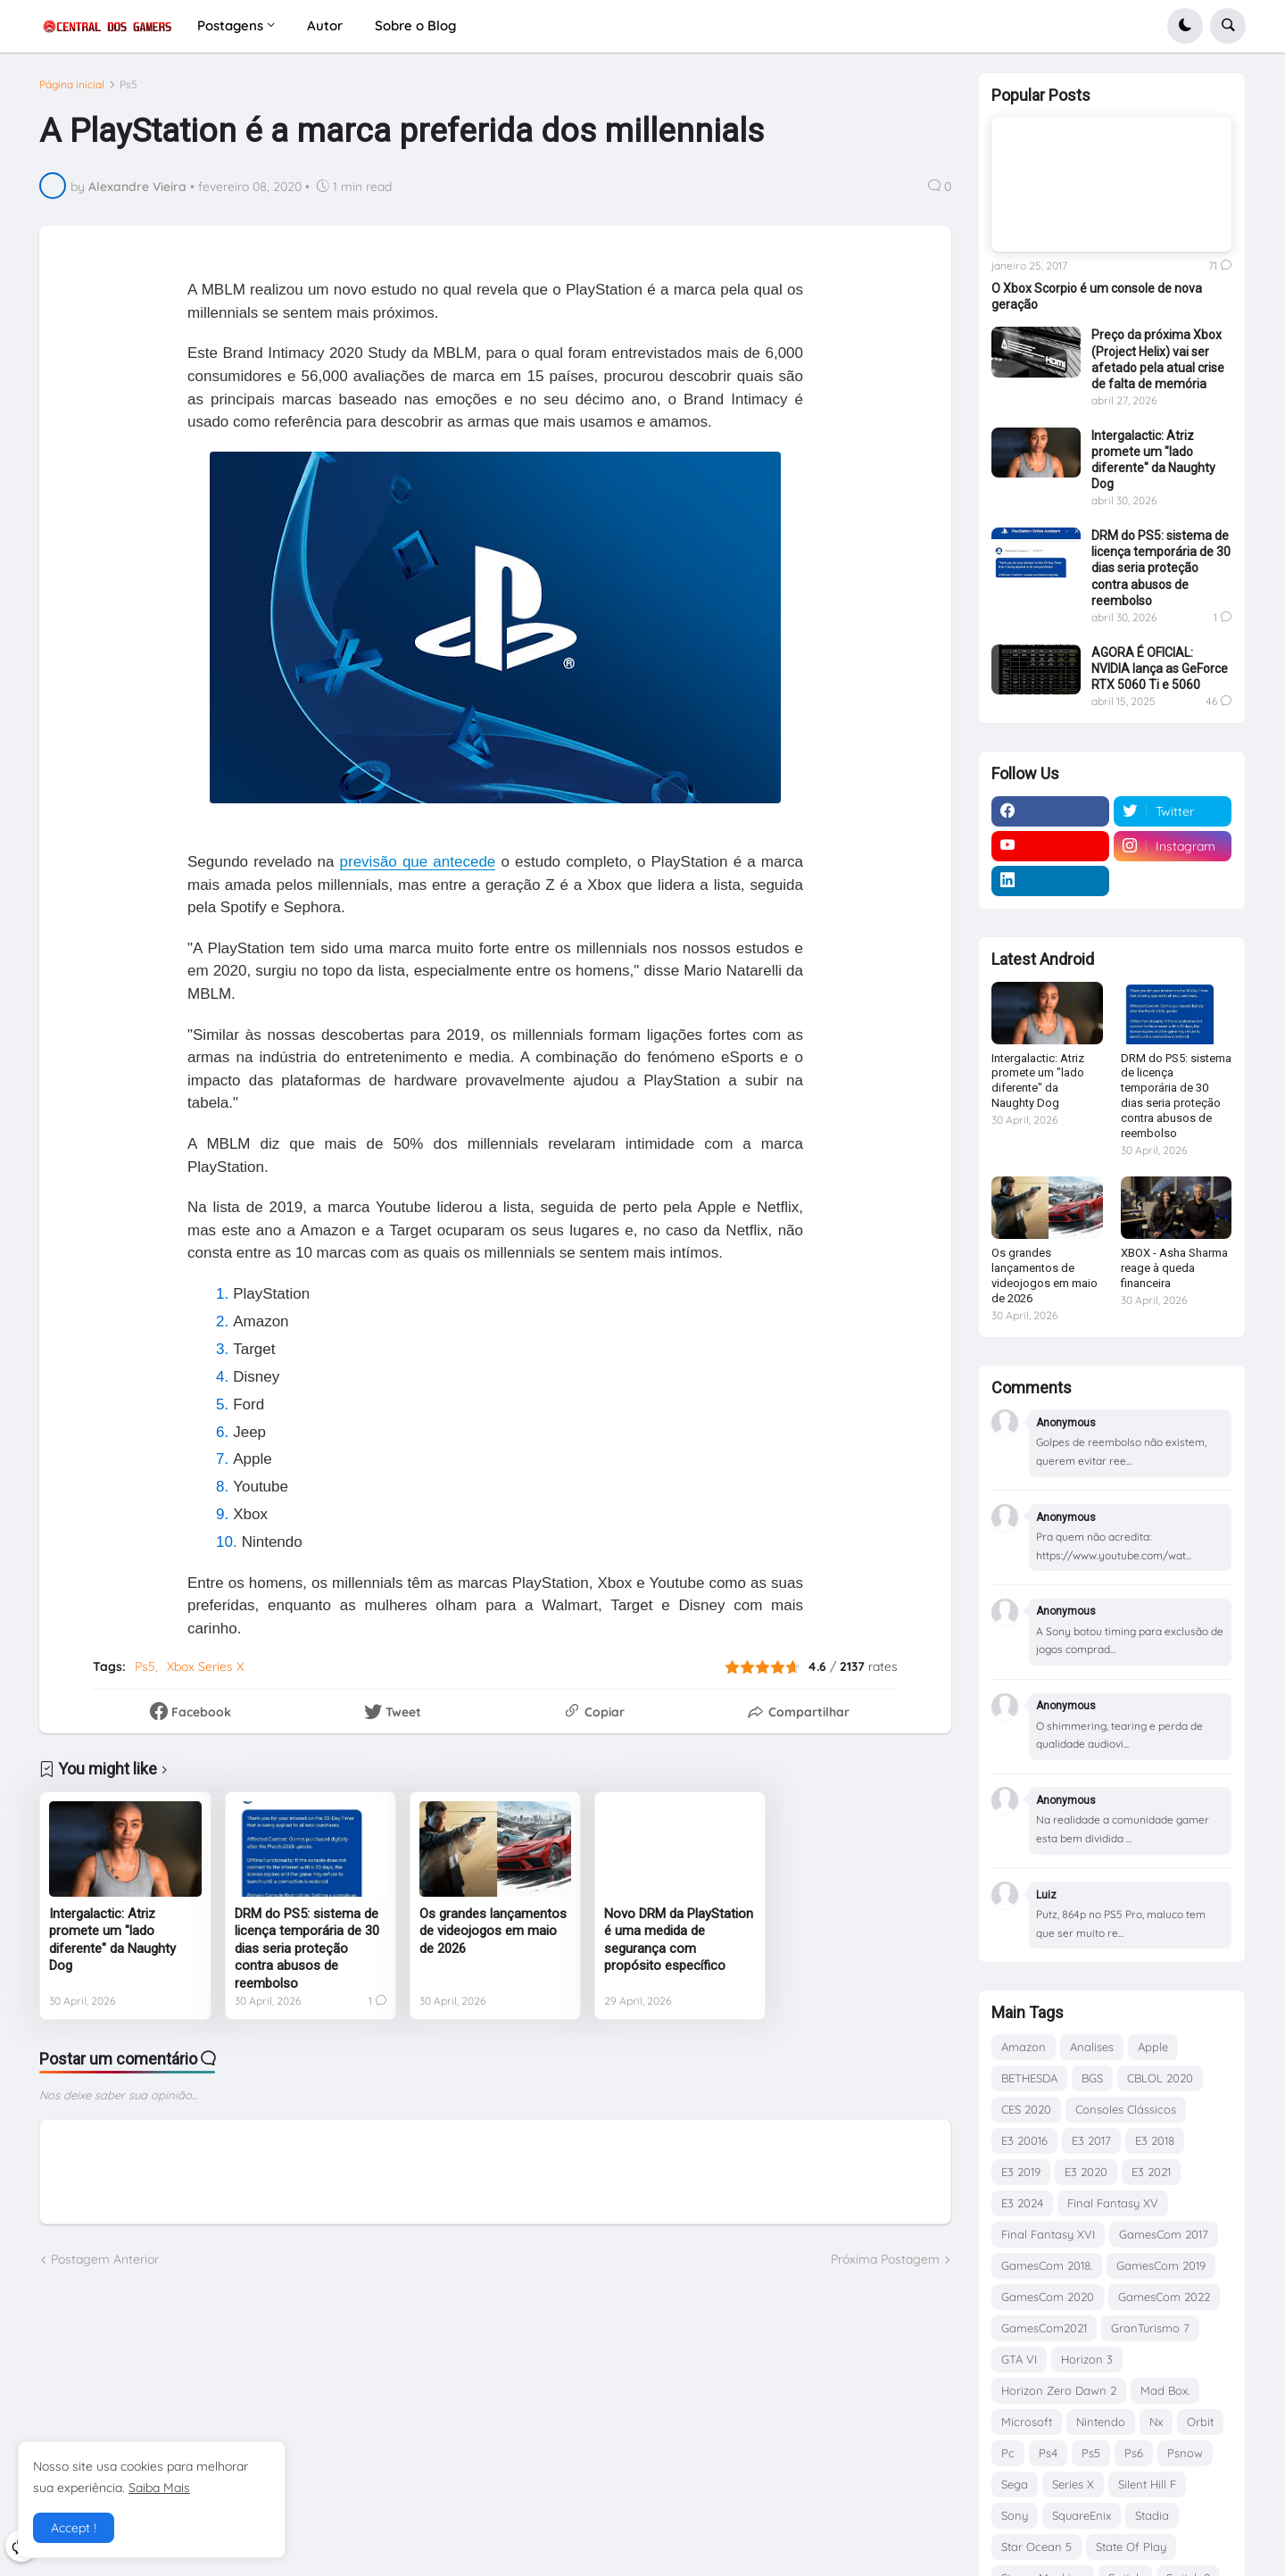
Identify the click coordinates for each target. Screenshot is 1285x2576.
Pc (1008, 2453)
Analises (1092, 2047)
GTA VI (1019, 2359)
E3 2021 (1151, 2172)
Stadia (1152, 2515)
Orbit (1200, 2421)
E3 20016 (1024, 2140)
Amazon (1023, 2047)
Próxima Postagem (885, 2259)
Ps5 (128, 84)
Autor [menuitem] (325, 25)
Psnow (1185, 2453)
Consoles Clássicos (1125, 2109)
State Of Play (1131, 2546)
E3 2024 (1022, 2203)
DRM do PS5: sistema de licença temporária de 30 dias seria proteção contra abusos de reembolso (307, 1948)
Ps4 (1048, 2453)
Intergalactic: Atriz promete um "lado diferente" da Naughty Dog (112, 1940)
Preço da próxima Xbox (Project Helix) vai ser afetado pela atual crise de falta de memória (1157, 359)
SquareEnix (1081, 2515)
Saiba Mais (159, 2488)
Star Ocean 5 (1036, 2546)
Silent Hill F (1147, 2484)
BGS (1092, 2078)
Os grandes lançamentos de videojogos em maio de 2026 (493, 1931)
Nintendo (1100, 2421)
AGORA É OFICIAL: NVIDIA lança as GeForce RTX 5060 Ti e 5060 (1159, 668)
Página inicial (71, 84)
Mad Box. (1165, 2390)
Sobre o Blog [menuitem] (415, 25)
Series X (1073, 2484)
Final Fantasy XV (1112, 2203)
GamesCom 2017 (1163, 2234)
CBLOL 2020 (1160, 2078)
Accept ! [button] (73, 2528)
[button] (1185, 26)
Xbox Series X (205, 1666)
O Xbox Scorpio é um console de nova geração (1096, 296)
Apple (1153, 2047)
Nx (1156, 2421)
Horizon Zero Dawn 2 (1058, 2390)
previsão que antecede (418, 861)
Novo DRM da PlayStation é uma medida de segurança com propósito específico (678, 1940)
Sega (1014, 2484)
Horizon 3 (1087, 2359)
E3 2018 (1154, 2140)
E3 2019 (1020, 2172)
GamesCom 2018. (1046, 2265)
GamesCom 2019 (1161, 2265)
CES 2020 (1026, 2109)
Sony (1014, 2515)
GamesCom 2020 (1047, 2296)
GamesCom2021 (1044, 2328)
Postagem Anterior (105, 2259)
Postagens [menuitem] (230, 25)
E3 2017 (1091, 2140)
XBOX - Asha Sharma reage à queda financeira (1174, 1268)
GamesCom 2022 (1164, 2296)
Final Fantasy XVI (1048, 2234)
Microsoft (1026, 2421)
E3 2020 (1086, 2172)
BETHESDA (1029, 2078)
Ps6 (1133, 2453)
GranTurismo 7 (1150, 2328)
